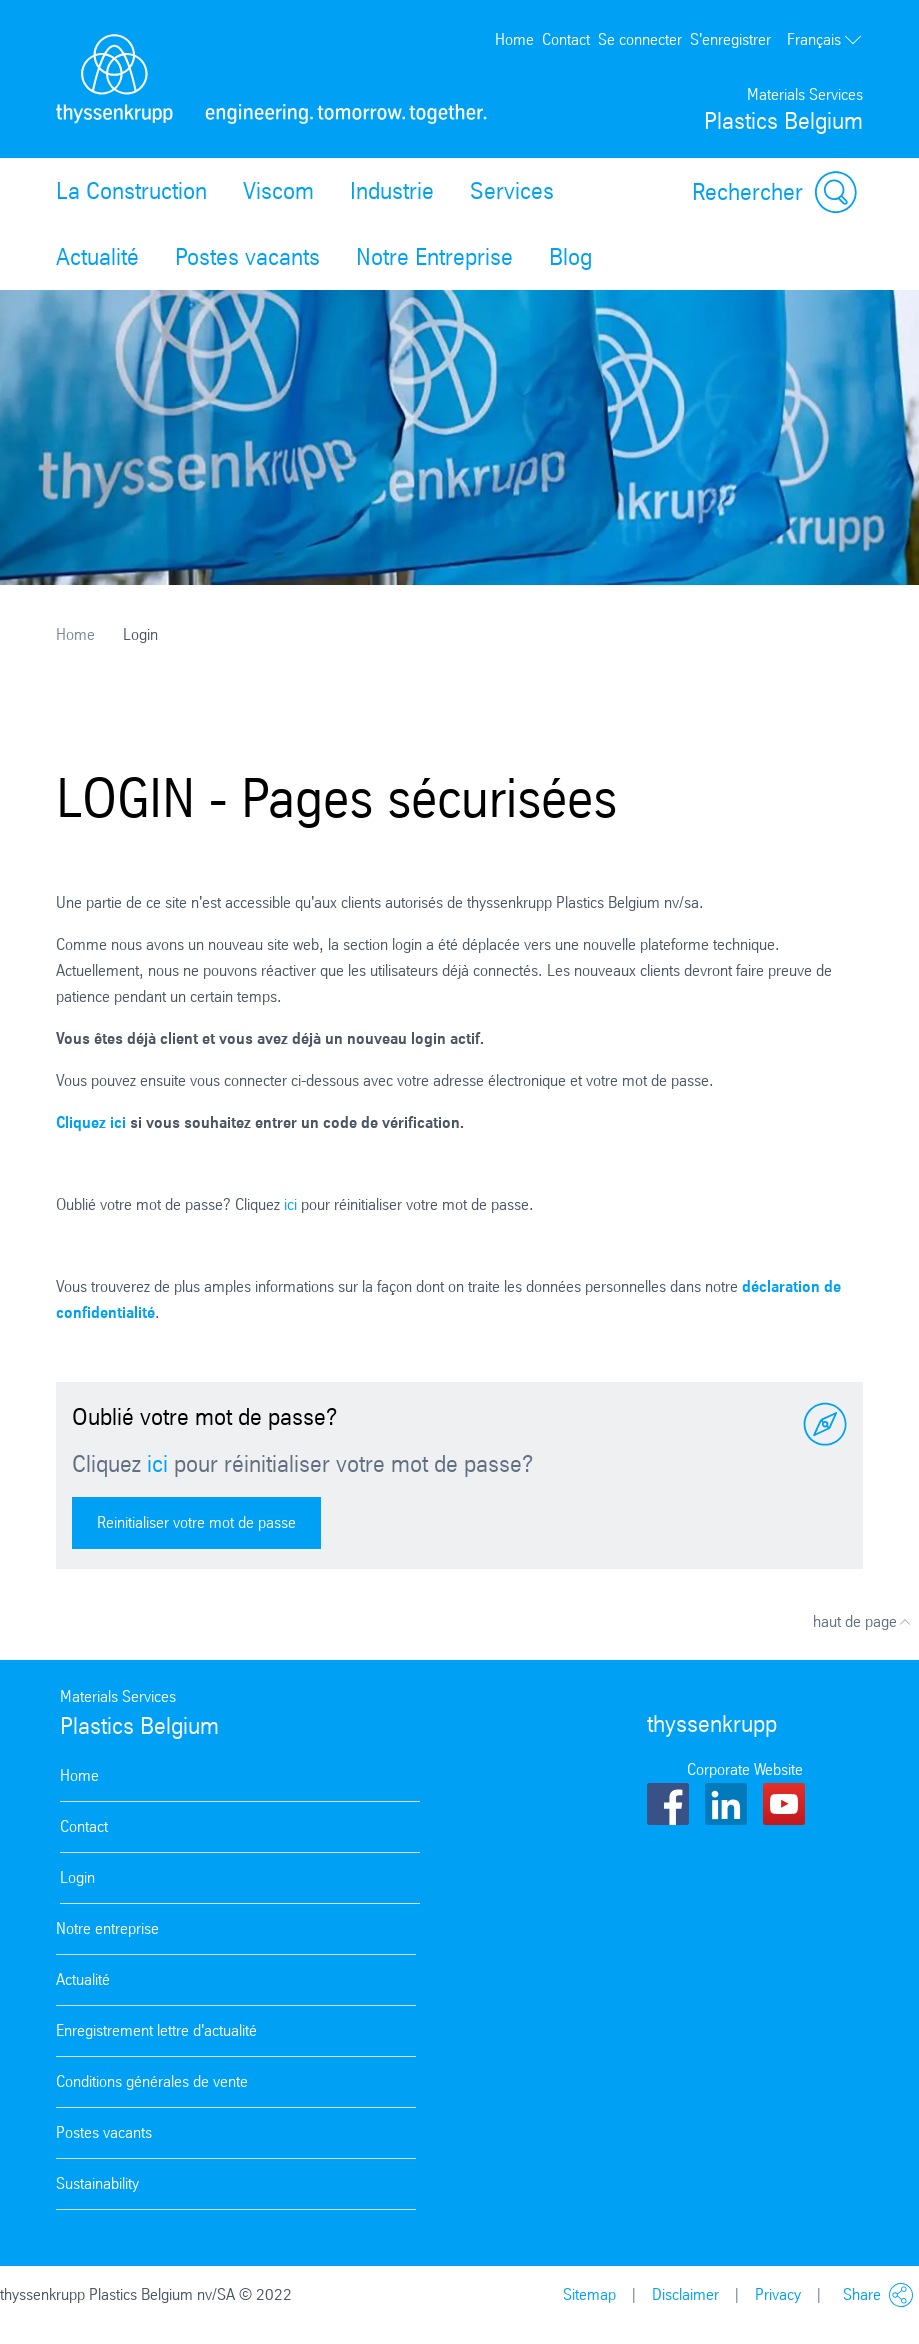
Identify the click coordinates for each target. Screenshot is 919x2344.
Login (77, 1877)
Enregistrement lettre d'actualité (156, 2030)
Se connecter (640, 39)
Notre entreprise (107, 1928)
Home (514, 39)
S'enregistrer (730, 39)
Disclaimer (685, 2294)
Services (512, 191)
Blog (570, 257)
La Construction (131, 191)
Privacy (778, 2294)
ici (290, 1204)
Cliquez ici (91, 1122)
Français (825, 40)
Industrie (392, 191)
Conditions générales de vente (152, 2081)
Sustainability (97, 2183)
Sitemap (589, 2294)
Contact (566, 39)
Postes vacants (247, 257)
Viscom (278, 191)
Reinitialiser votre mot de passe (196, 1522)
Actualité (97, 257)
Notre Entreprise (434, 257)
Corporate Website (745, 1769)
